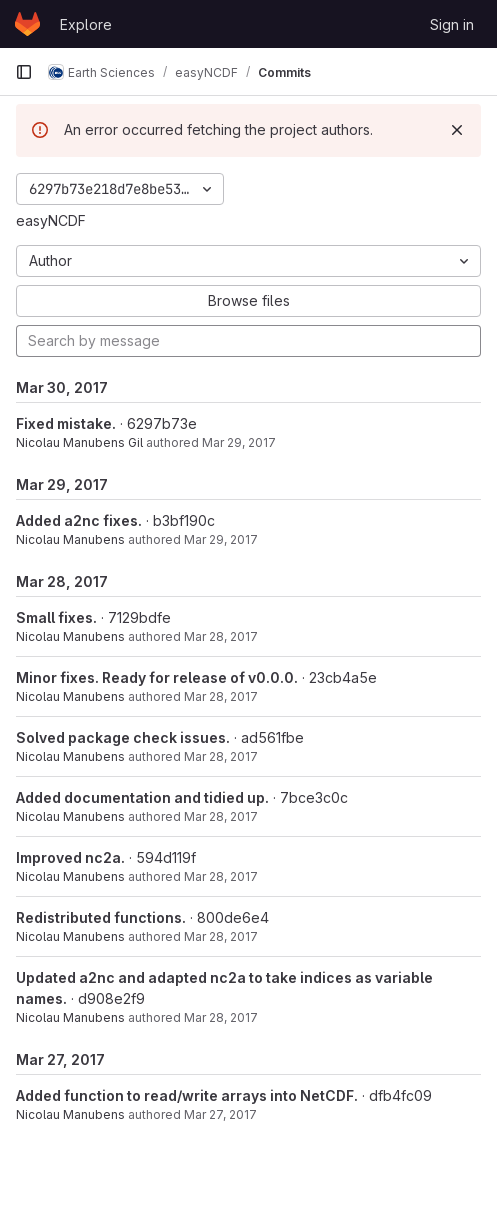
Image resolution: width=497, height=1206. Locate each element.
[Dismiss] (457, 130)
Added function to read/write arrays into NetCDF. (187, 1095)
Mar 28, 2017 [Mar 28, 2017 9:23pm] (221, 636)
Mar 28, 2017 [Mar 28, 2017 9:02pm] (221, 756)
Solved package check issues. (123, 737)
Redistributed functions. (101, 917)
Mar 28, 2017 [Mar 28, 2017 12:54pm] (221, 936)
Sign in (452, 24)
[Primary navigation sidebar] (24, 72)
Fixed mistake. (66, 423)
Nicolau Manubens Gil (79, 442)
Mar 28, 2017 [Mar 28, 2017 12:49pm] (221, 1017)
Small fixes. (56, 617)
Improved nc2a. (70, 857)
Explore (86, 24)
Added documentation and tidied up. (142, 797)
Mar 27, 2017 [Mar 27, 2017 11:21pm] (220, 1114)
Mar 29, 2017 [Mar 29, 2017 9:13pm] (221, 539)
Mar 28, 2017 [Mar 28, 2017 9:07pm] (221, 696)
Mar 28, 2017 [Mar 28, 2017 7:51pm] (221, 876)
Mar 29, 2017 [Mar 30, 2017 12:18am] (239, 442)
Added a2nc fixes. (79, 520)
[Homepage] (27, 24)
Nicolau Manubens (70, 539)
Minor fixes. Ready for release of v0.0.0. (157, 677)
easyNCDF (51, 220)
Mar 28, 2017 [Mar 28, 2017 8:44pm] (221, 816)
